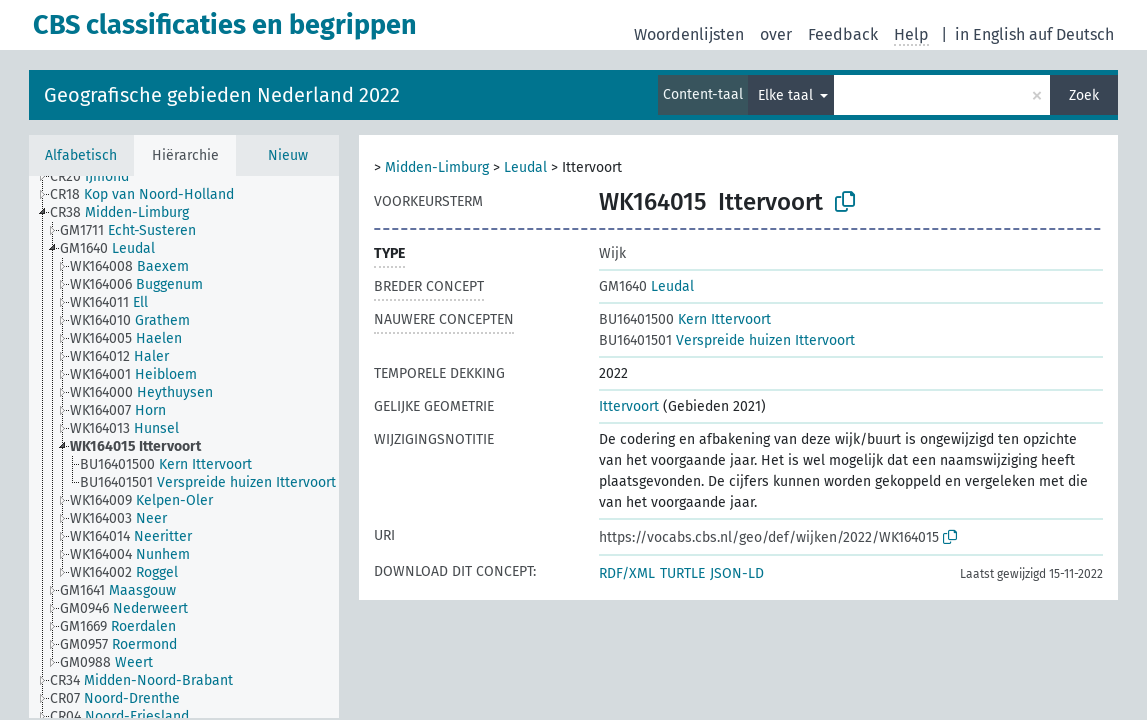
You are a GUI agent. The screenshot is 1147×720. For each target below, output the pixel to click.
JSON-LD (737, 573)
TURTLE (682, 573)
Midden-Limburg (437, 167)
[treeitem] (98, 177)
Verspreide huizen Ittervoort (727, 340)
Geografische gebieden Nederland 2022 (222, 95)
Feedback (843, 34)
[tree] (184, 447)
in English (990, 34)
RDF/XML (627, 573)
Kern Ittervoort (685, 319)
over (776, 34)
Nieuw (288, 155)
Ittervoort (629, 406)
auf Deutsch (1071, 34)
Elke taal (787, 95)
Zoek (1084, 95)
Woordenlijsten (689, 34)
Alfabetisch (81, 155)
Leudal (525, 167)
